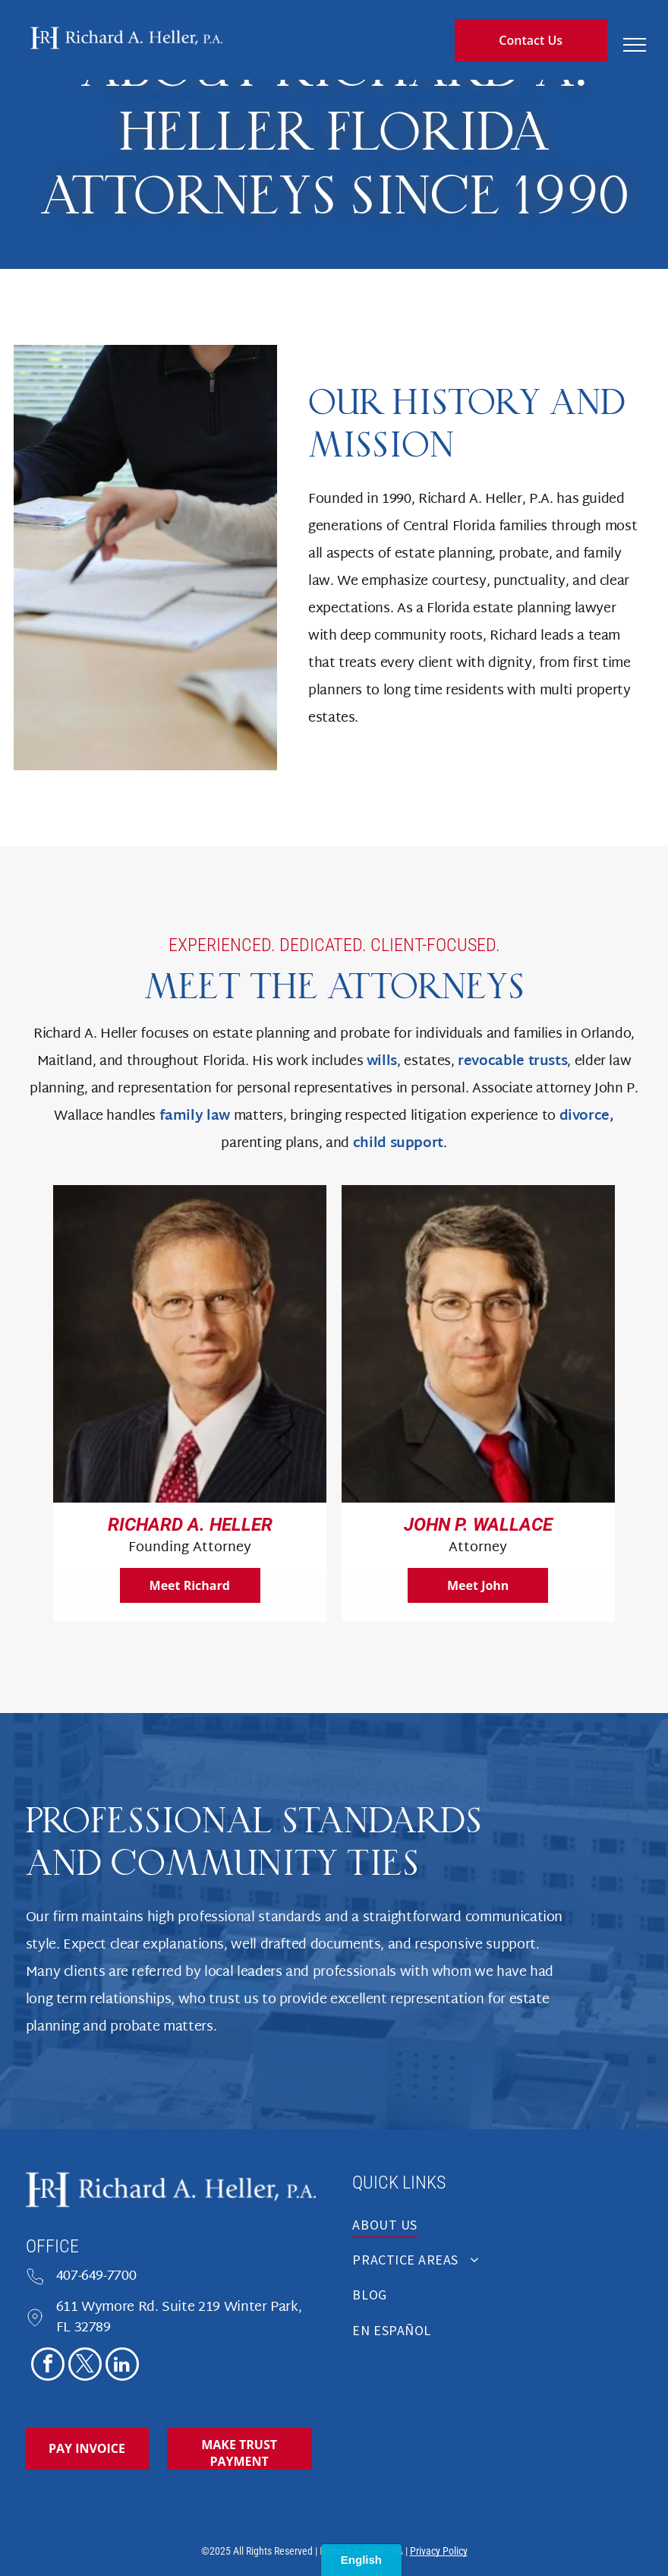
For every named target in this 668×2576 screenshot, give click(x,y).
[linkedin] (122, 2366)
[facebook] (48, 2366)
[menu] (634, 45)
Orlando (606, 1034)
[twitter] (85, 2366)
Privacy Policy (439, 2551)
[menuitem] (497, 2228)
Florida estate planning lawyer (521, 608)
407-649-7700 (96, 2276)
